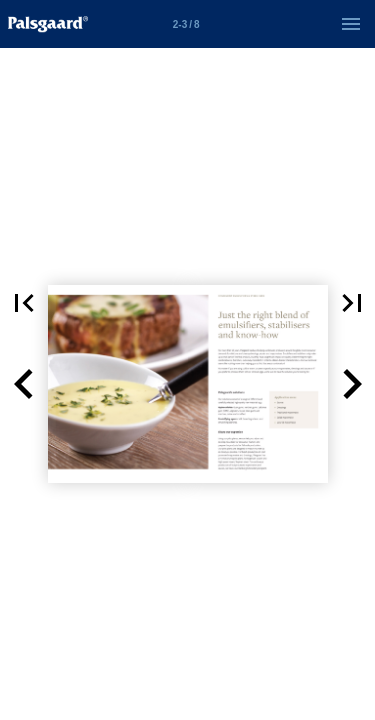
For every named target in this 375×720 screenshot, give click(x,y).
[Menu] (351, 24)
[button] (24, 384)
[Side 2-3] (186, 24)
